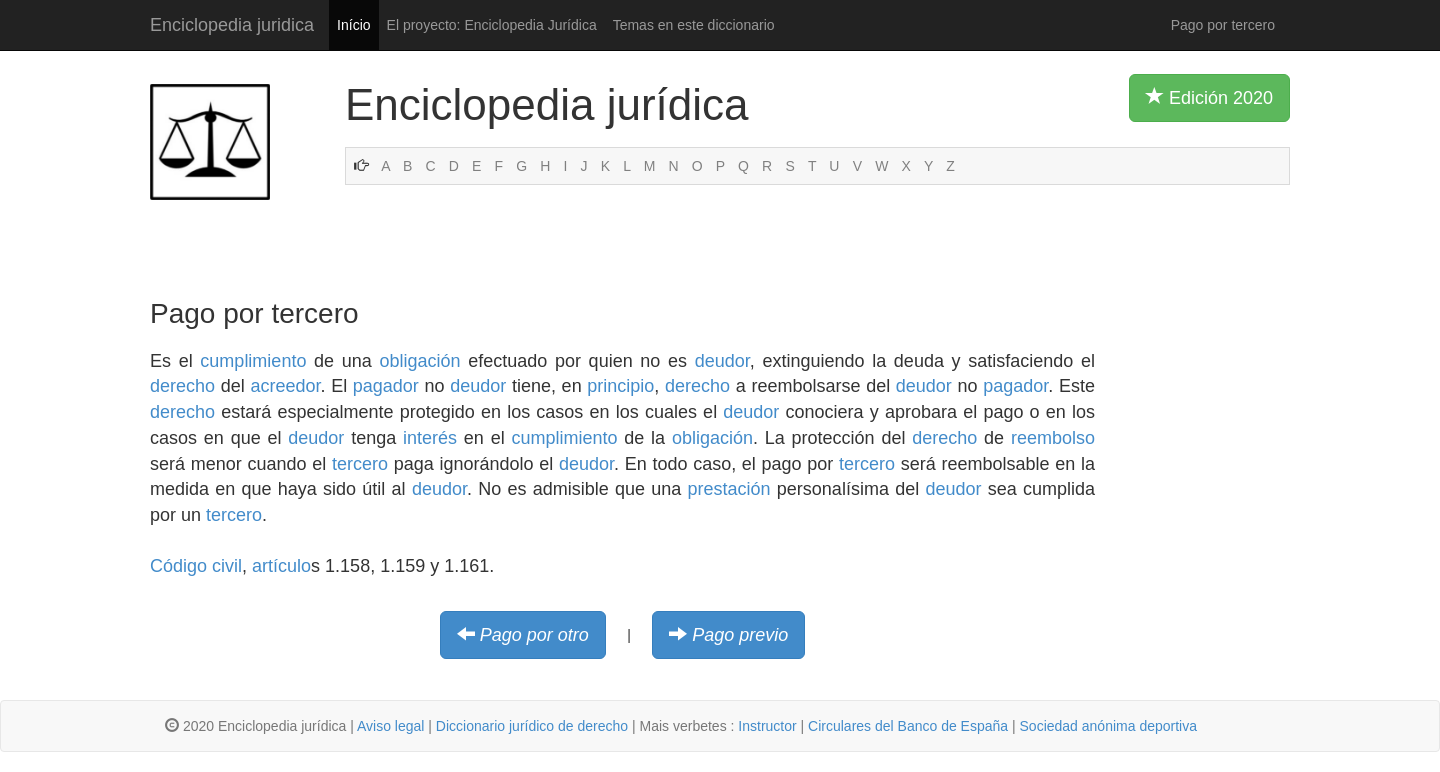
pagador (386, 386)
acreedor (285, 386)
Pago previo (740, 635)
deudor (722, 361)
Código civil (196, 566)
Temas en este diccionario (694, 25)
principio (620, 386)
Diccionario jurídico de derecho (532, 726)
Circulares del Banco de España (908, 726)
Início (353, 25)
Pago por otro (534, 635)
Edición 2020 (1209, 97)
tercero (360, 464)
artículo (281, 566)
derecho (182, 386)
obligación (419, 361)
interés (430, 438)
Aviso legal (390, 726)
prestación (729, 489)
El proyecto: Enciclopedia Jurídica (492, 25)
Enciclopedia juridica (232, 25)
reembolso (1053, 438)
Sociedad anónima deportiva (1108, 726)
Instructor (767, 726)
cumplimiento (253, 361)
